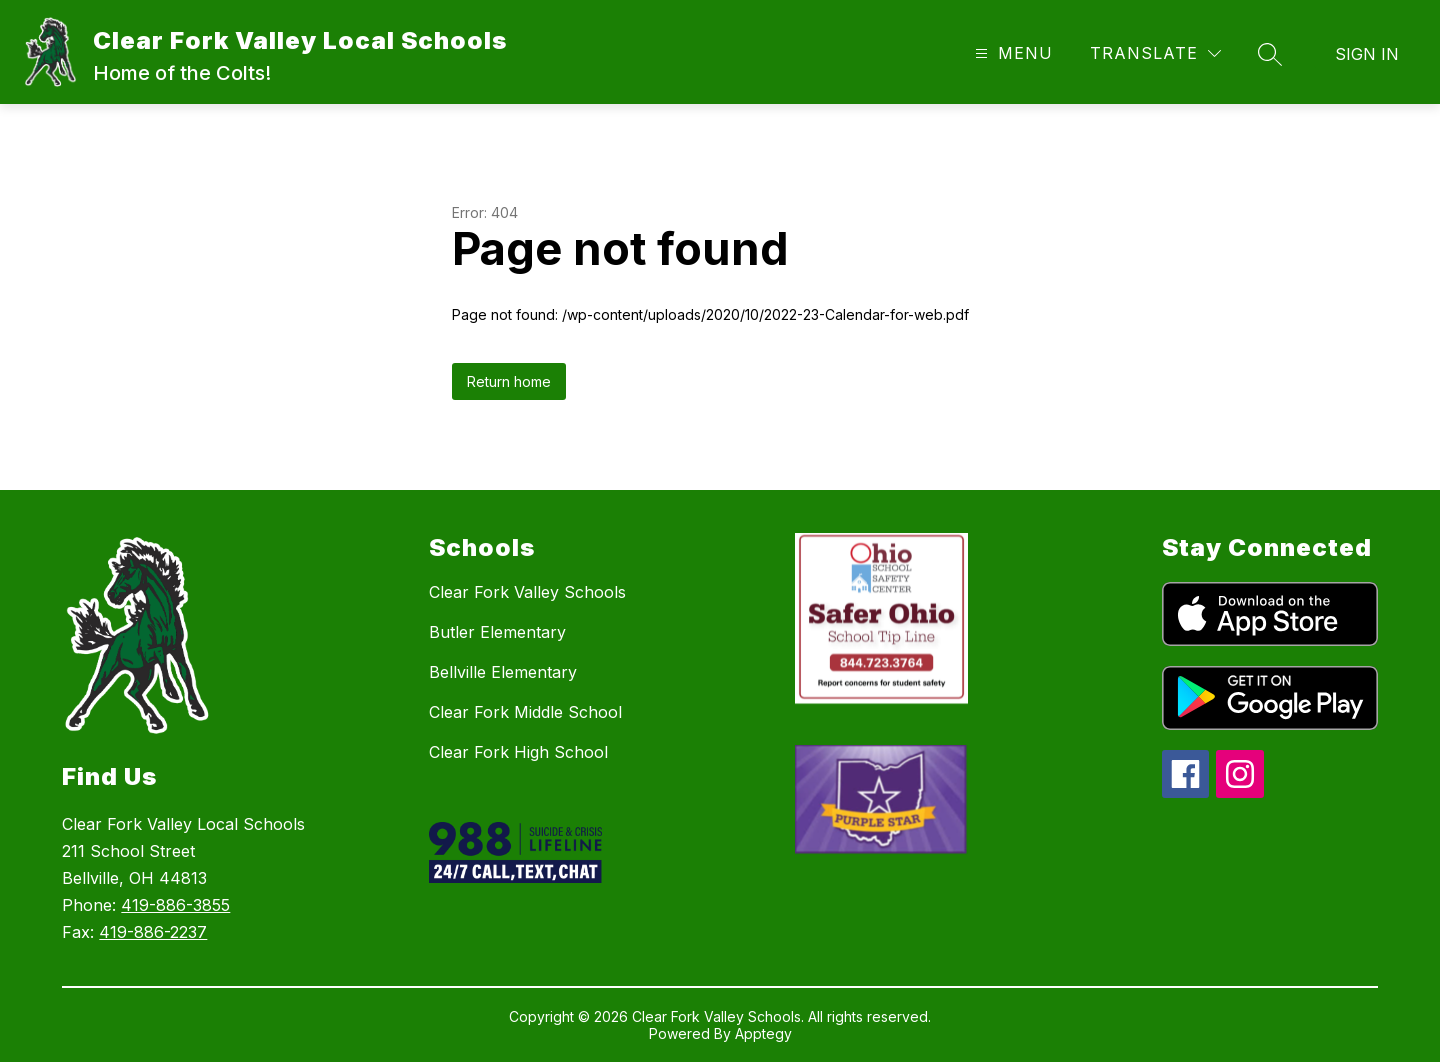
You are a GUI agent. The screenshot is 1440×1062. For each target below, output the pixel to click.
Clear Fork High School (518, 752)
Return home (509, 381)
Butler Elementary (497, 632)
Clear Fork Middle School (525, 712)
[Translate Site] (1155, 53)
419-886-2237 (153, 932)
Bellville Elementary (503, 672)
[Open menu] (1011, 53)
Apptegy (763, 1033)
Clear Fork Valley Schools (527, 592)
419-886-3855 (175, 905)
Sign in (1367, 54)
